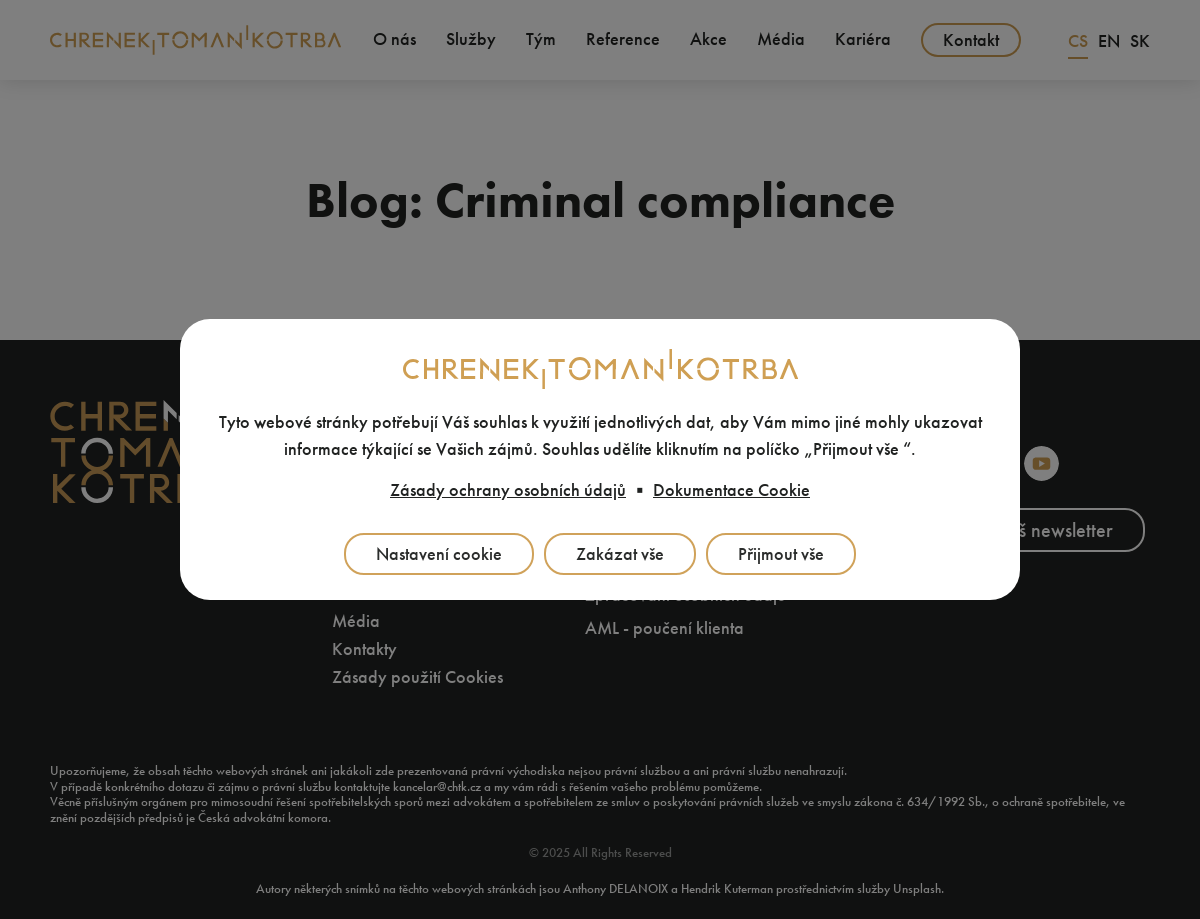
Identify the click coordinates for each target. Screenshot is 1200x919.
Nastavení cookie (439, 554)
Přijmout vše (781, 554)
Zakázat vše (620, 554)
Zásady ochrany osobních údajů (508, 490)
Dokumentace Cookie (731, 490)
